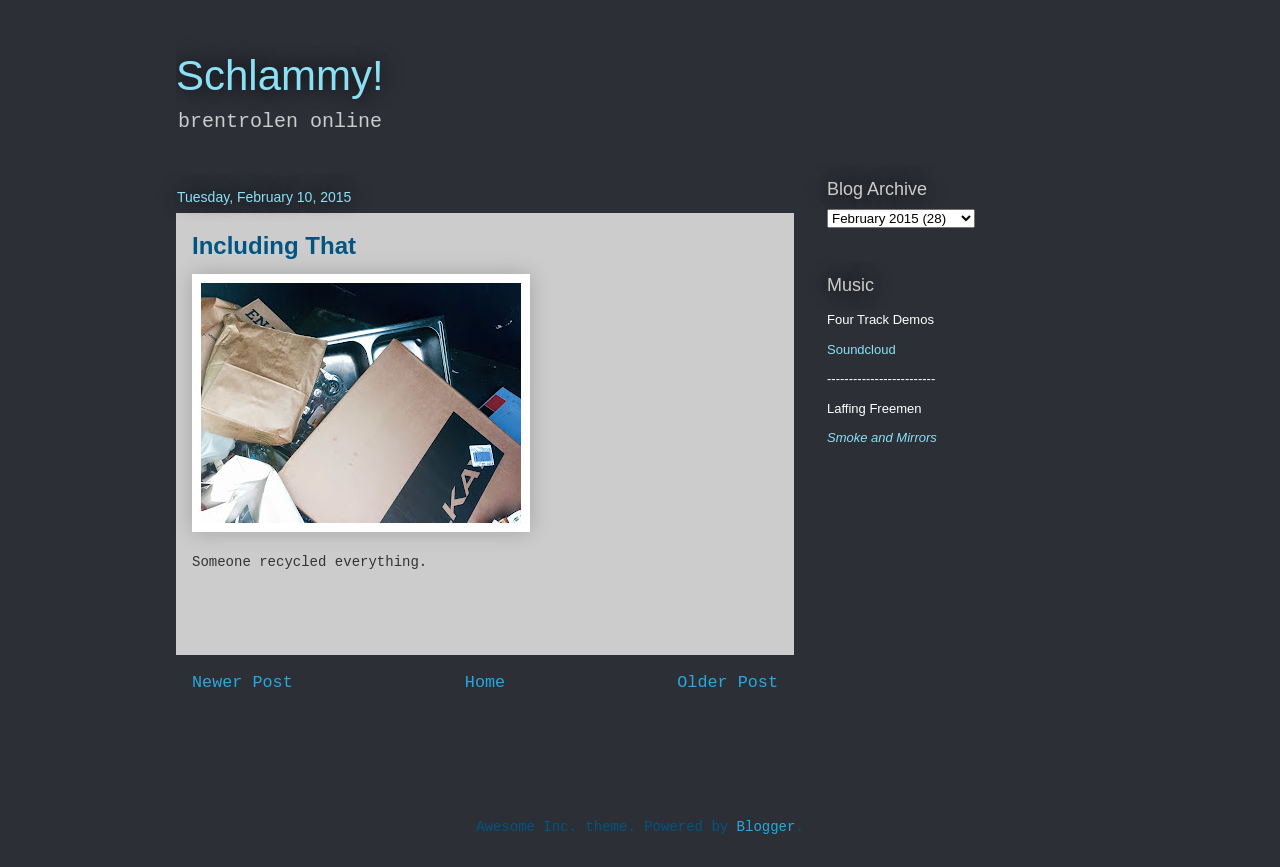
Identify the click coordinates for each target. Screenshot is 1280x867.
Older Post (727, 682)
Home (485, 682)
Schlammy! (280, 75)
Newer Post (242, 682)
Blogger (766, 827)
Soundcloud (861, 349)
